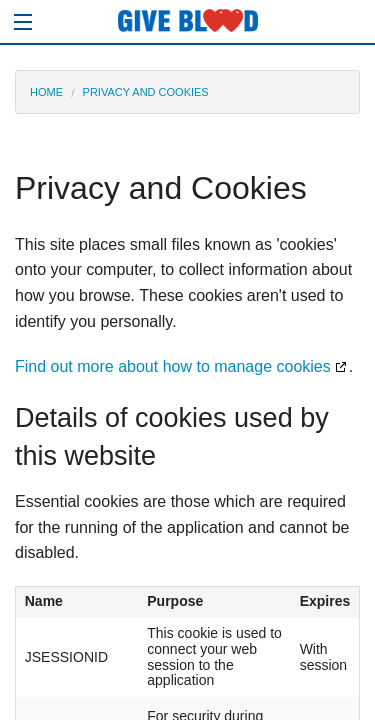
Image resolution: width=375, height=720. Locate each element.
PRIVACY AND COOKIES (146, 92)
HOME (46, 92)
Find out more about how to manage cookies (173, 366)
